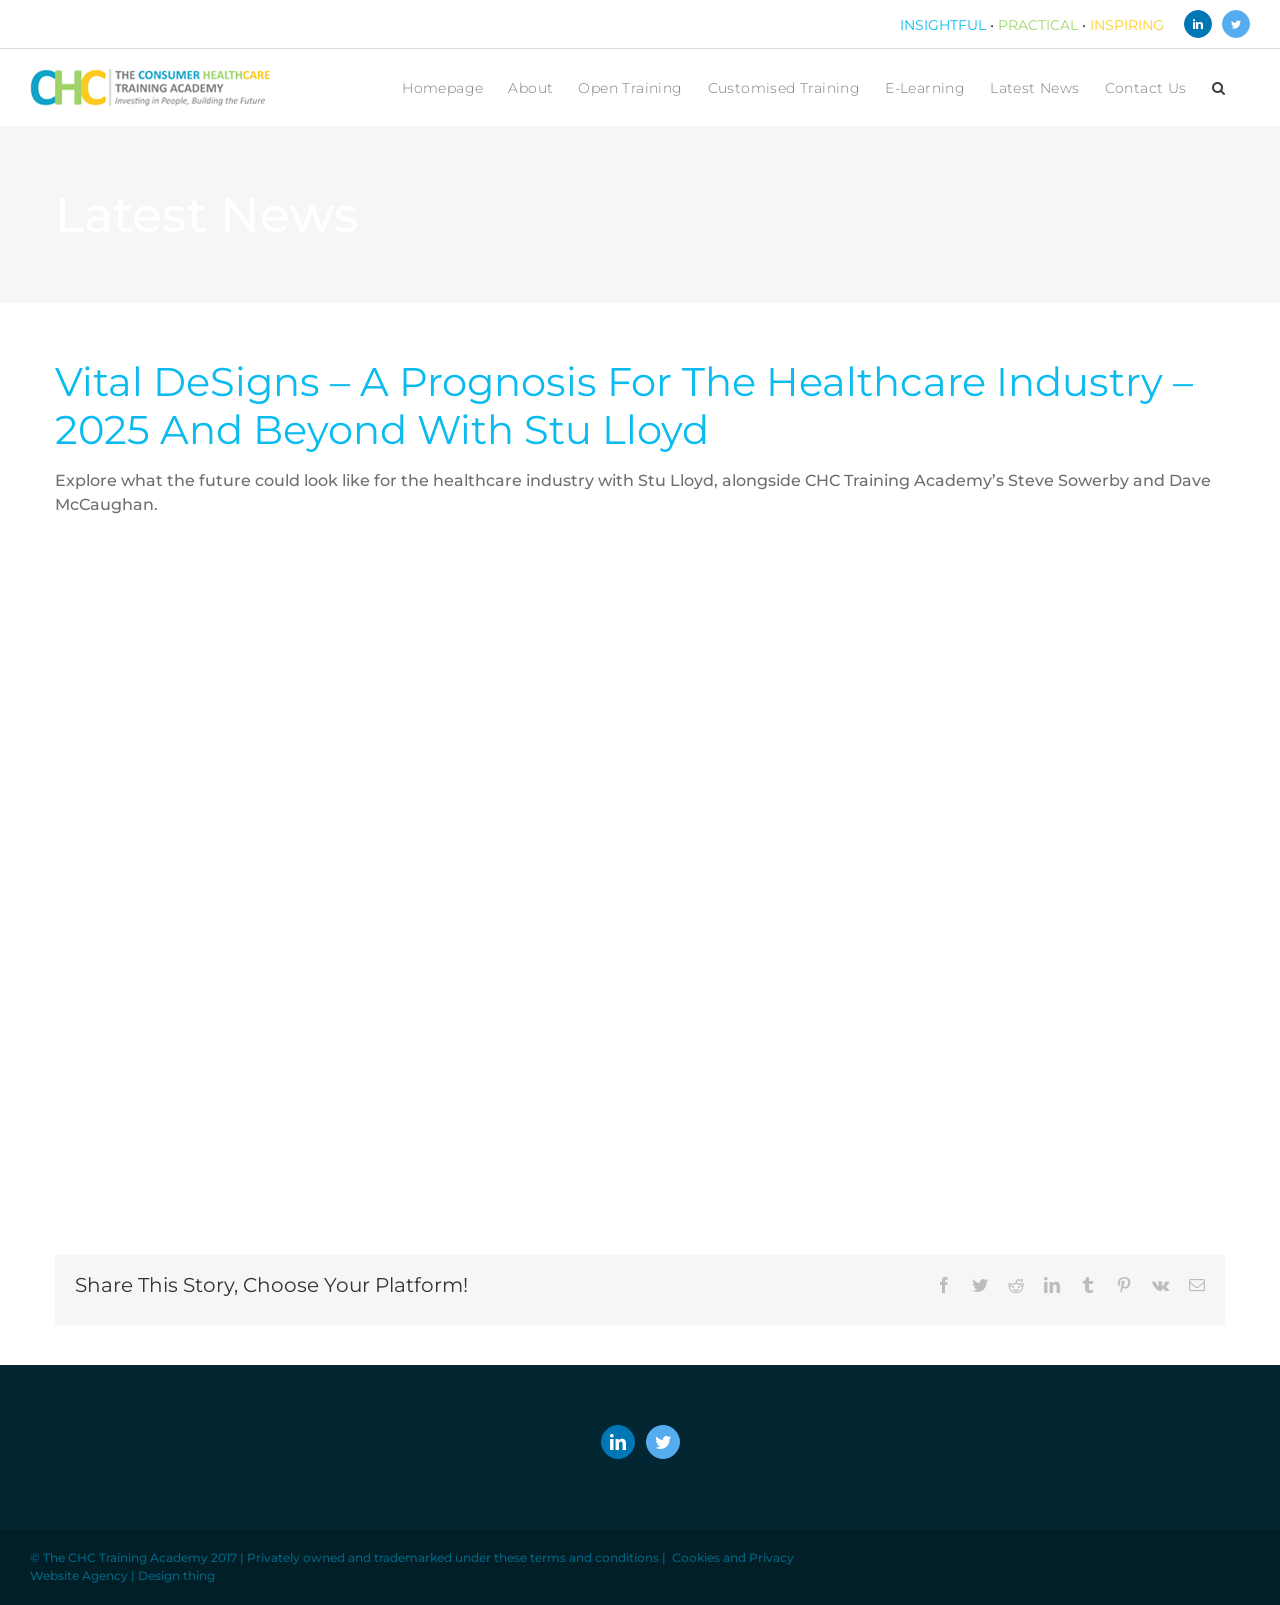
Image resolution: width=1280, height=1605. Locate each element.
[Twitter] (663, 1442)
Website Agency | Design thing (122, 1575)
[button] (1218, 87)
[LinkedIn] (618, 1442)
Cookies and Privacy (733, 1557)
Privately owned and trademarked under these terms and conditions (453, 1557)
